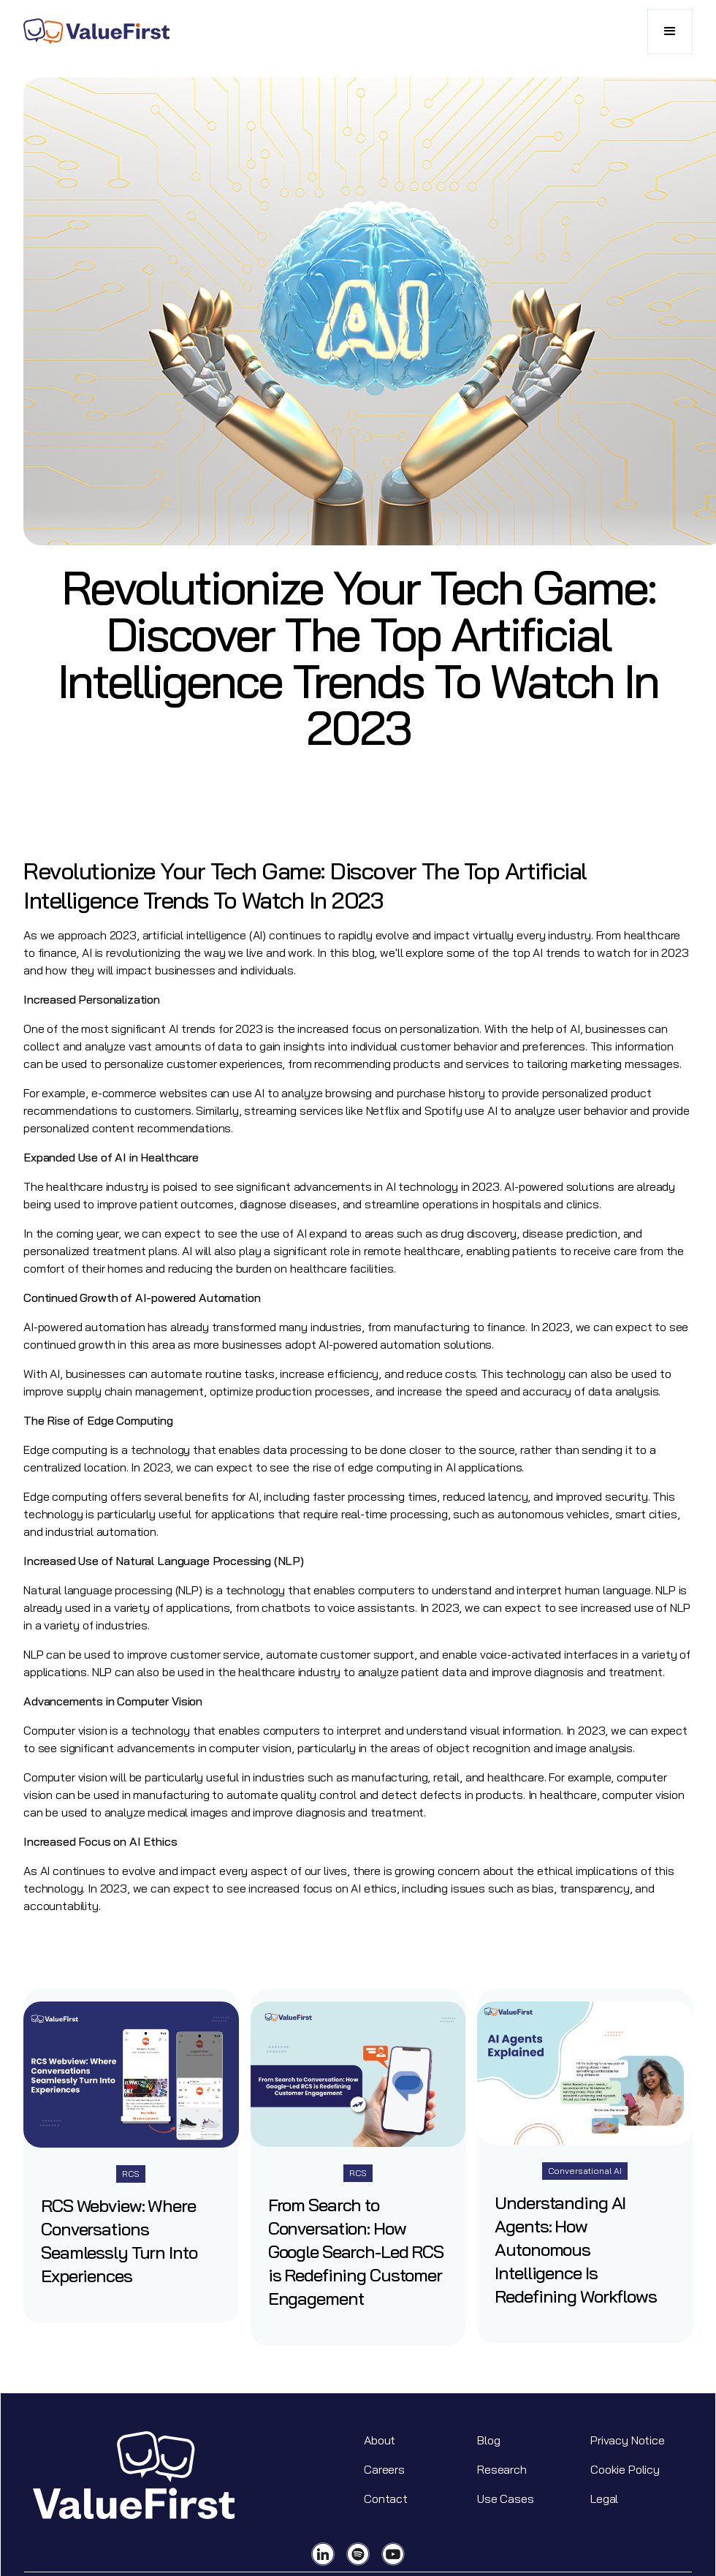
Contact (386, 2498)
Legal (604, 2498)
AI (575, 1028)
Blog (488, 2440)
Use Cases (505, 2498)
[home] (96, 31)
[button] (670, 31)
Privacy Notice (627, 2440)
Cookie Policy (625, 2469)
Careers (384, 2469)
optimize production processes (290, 1391)
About (379, 2440)
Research (502, 2469)
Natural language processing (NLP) (112, 1590)
